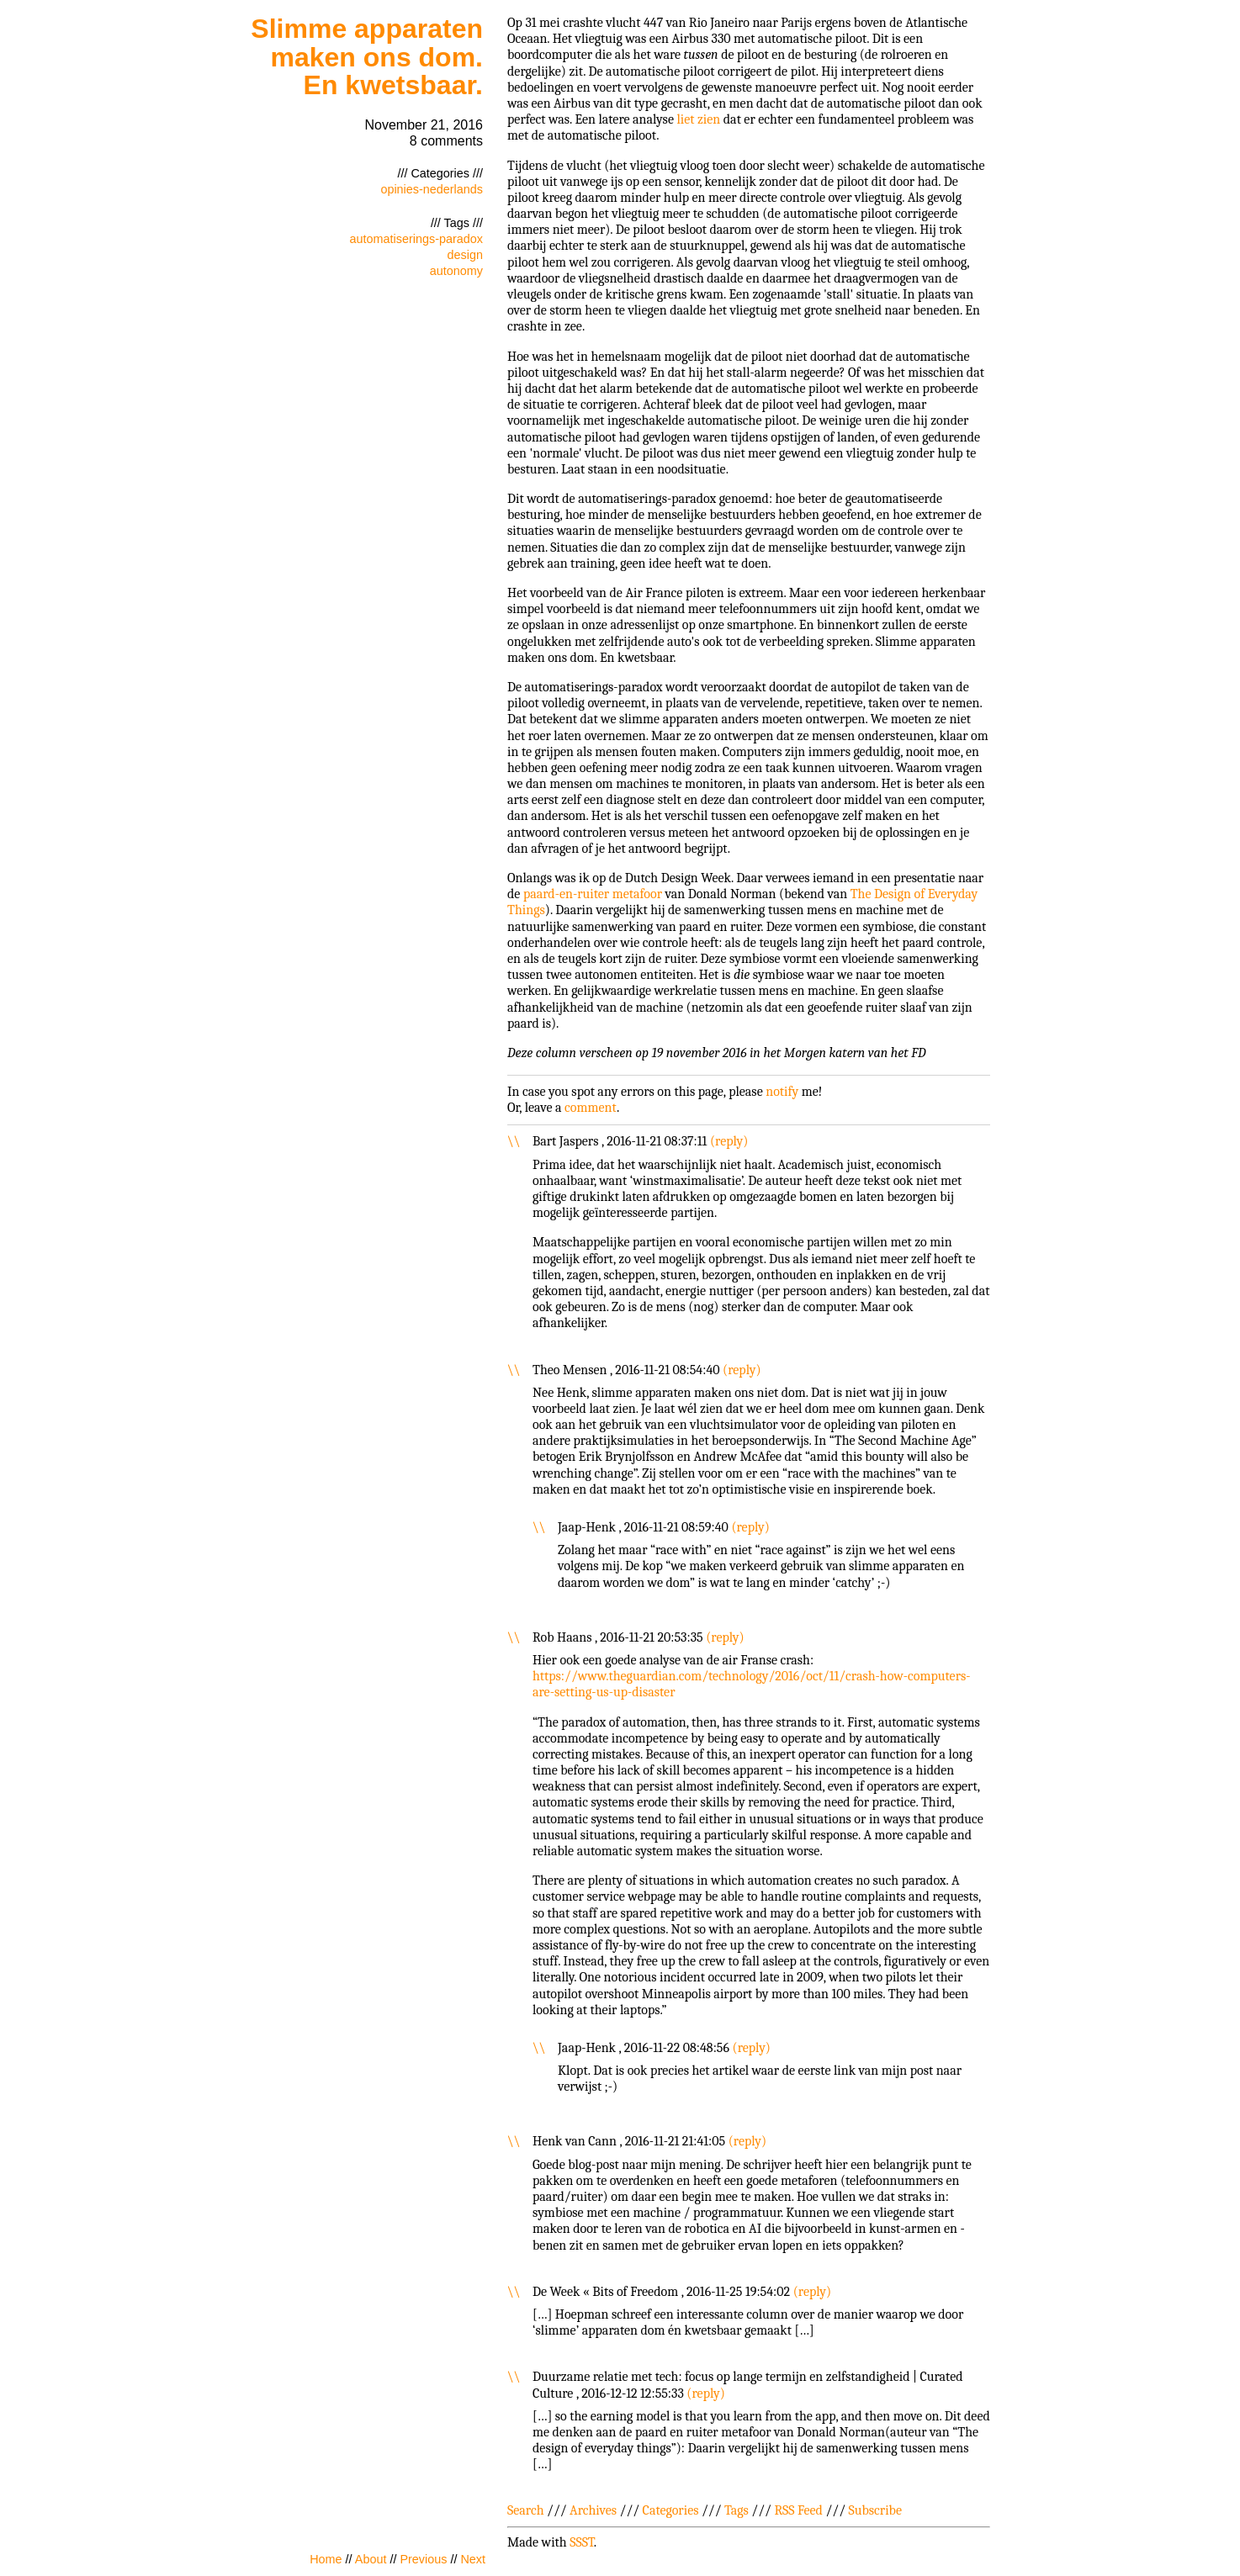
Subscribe (875, 2510)
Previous (423, 2559)
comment (590, 1107)
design (465, 255)
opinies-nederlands (431, 189)
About (371, 2559)
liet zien (698, 119)
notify (782, 1091)
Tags (736, 2510)
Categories (671, 2510)
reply (729, 1141)
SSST (582, 2542)
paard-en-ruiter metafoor (592, 894)
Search (525, 2510)
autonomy (456, 271)
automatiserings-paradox (416, 239)
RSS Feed (798, 2510)
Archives (593, 2510)
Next (472, 2559)
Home (326, 2559)
